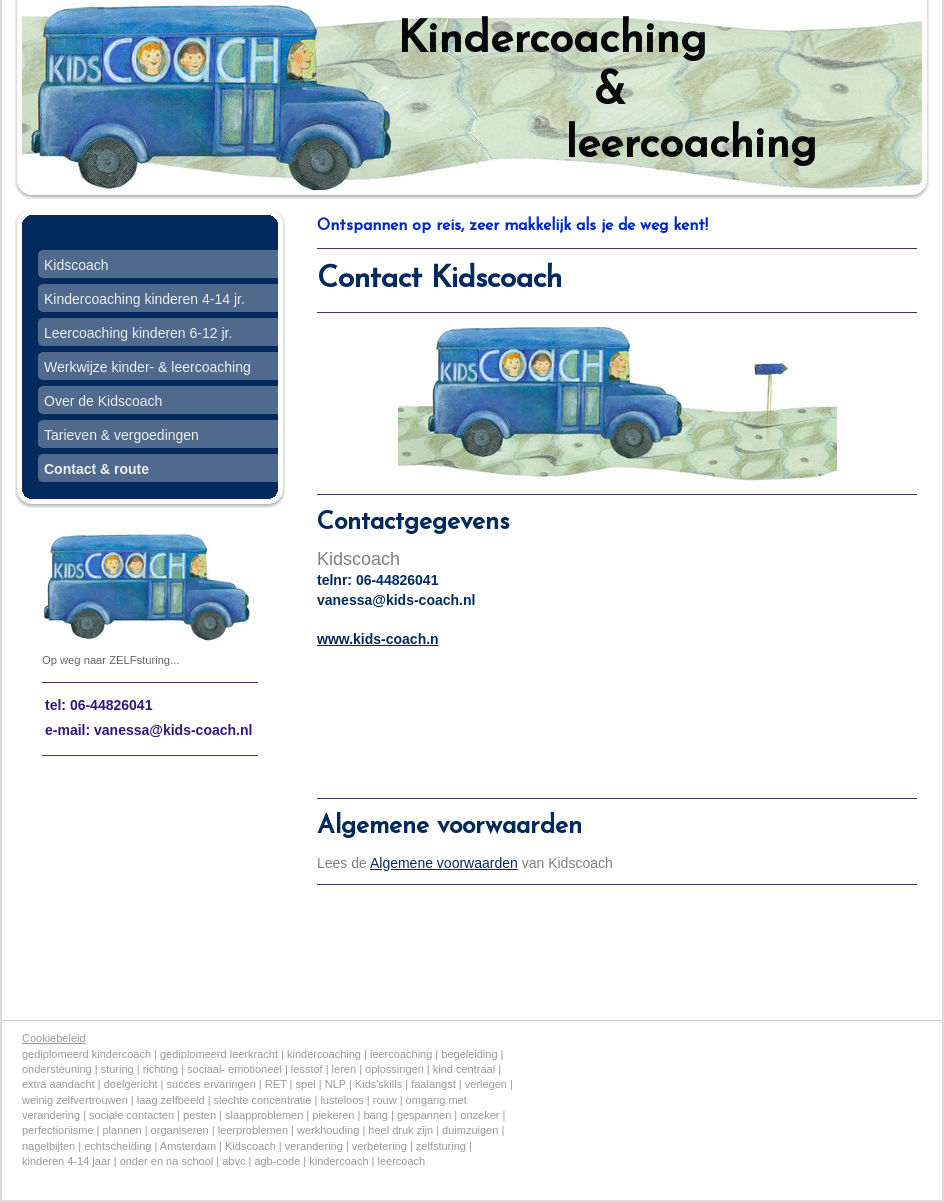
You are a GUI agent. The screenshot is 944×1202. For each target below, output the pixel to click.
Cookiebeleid (54, 1038)
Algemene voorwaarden (444, 863)
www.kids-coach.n (378, 639)
